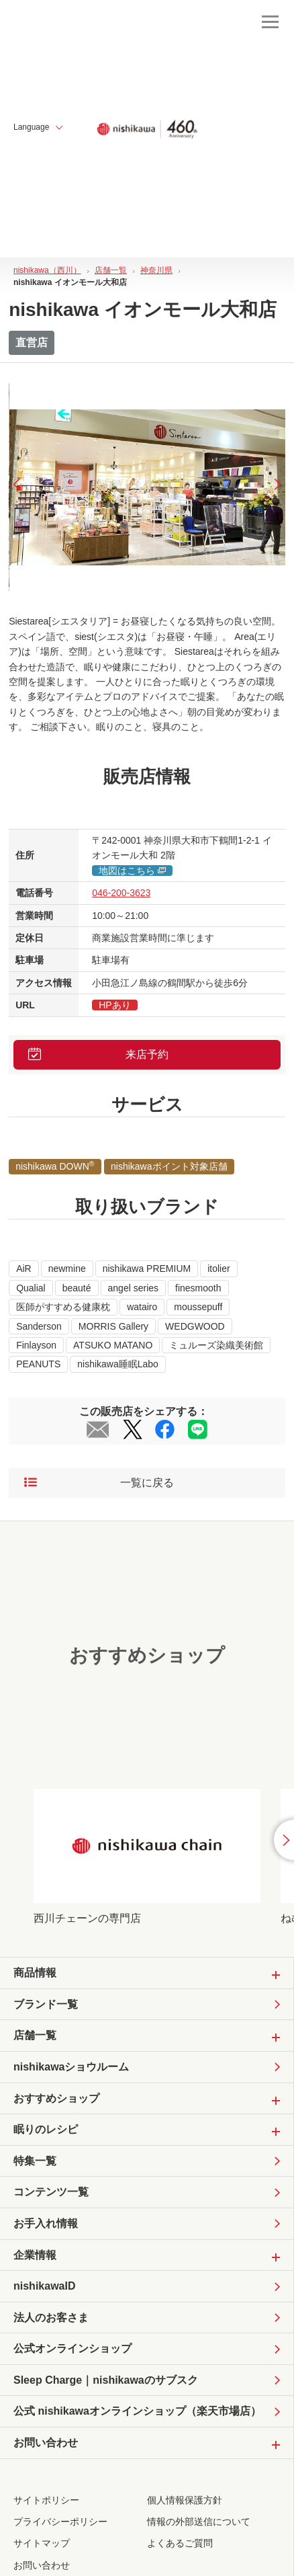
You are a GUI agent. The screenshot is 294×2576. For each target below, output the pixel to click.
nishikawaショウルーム (71, 2066)
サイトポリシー (46, 2500)
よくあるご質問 (180, 2543)
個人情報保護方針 (184, 2500)
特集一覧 (34, 2161)
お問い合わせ (41, 2565)
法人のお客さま (51, 2317)
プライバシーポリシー (60, 2521)
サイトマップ (41, 2543)
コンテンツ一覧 (51, 2192)
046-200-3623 (121, 892)
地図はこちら (132, 870)
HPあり (114, 1005)
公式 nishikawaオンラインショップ (137, 2411)
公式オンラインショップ (72, 2348)
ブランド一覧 (45, 2004)
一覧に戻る (99, 1483)
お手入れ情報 (45, 2223)
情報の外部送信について (198, 2521)
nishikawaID (44, 2286)
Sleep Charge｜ (105, 2380)
